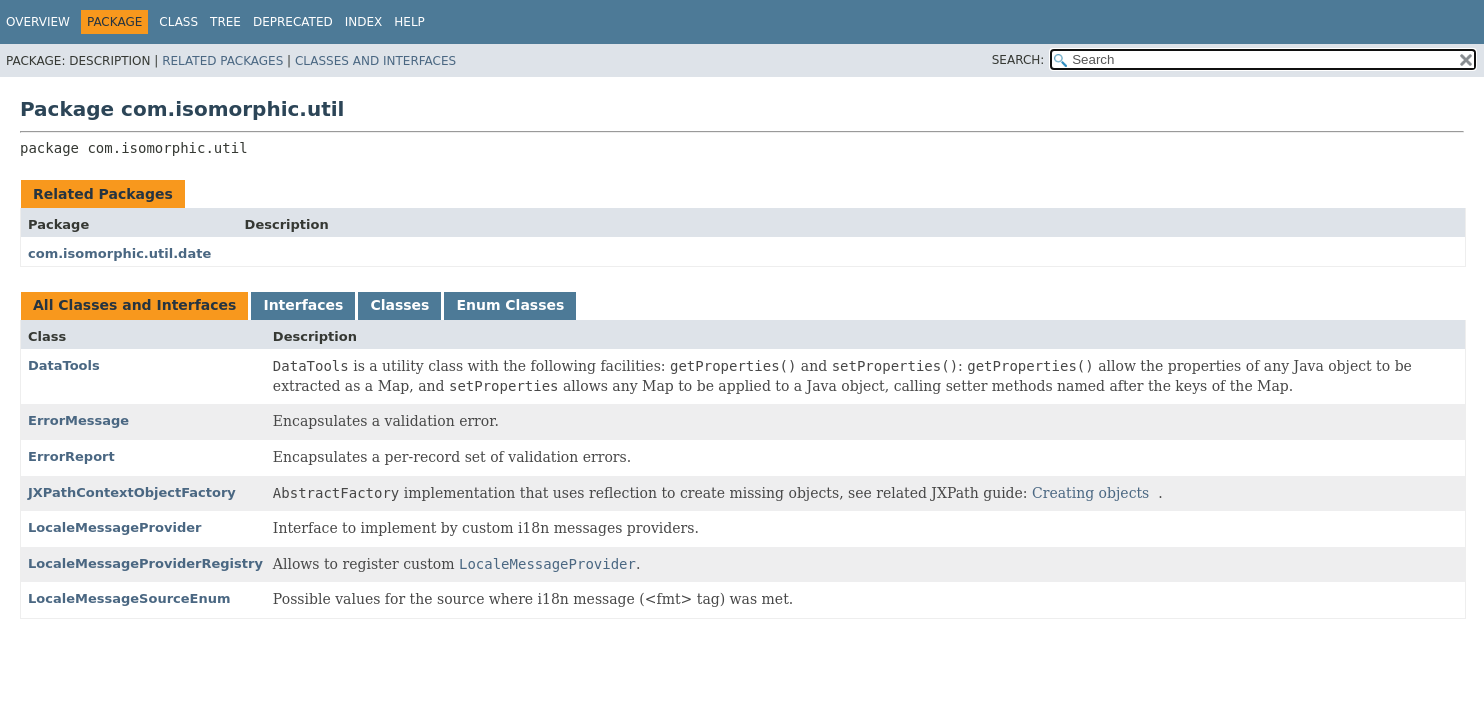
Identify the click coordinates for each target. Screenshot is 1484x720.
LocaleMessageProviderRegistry (145, 563)
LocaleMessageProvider (114, 527)
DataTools (64, 365)
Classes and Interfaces (375, 61)
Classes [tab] (399, 305)
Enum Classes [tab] (510, 305)
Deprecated (293, 22)
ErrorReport (71, 456)
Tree (225, 22)
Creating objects (1090, 493)
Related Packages (222, 61)
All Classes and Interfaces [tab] (134, 305)
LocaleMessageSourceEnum (129, 598)
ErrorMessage (78, 420)
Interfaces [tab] (303, 305)
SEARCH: (1018, 60)
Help (409, 22)
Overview (38, 22)
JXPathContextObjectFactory (132, 492)
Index (364, 22)
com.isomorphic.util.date (119, 253)
